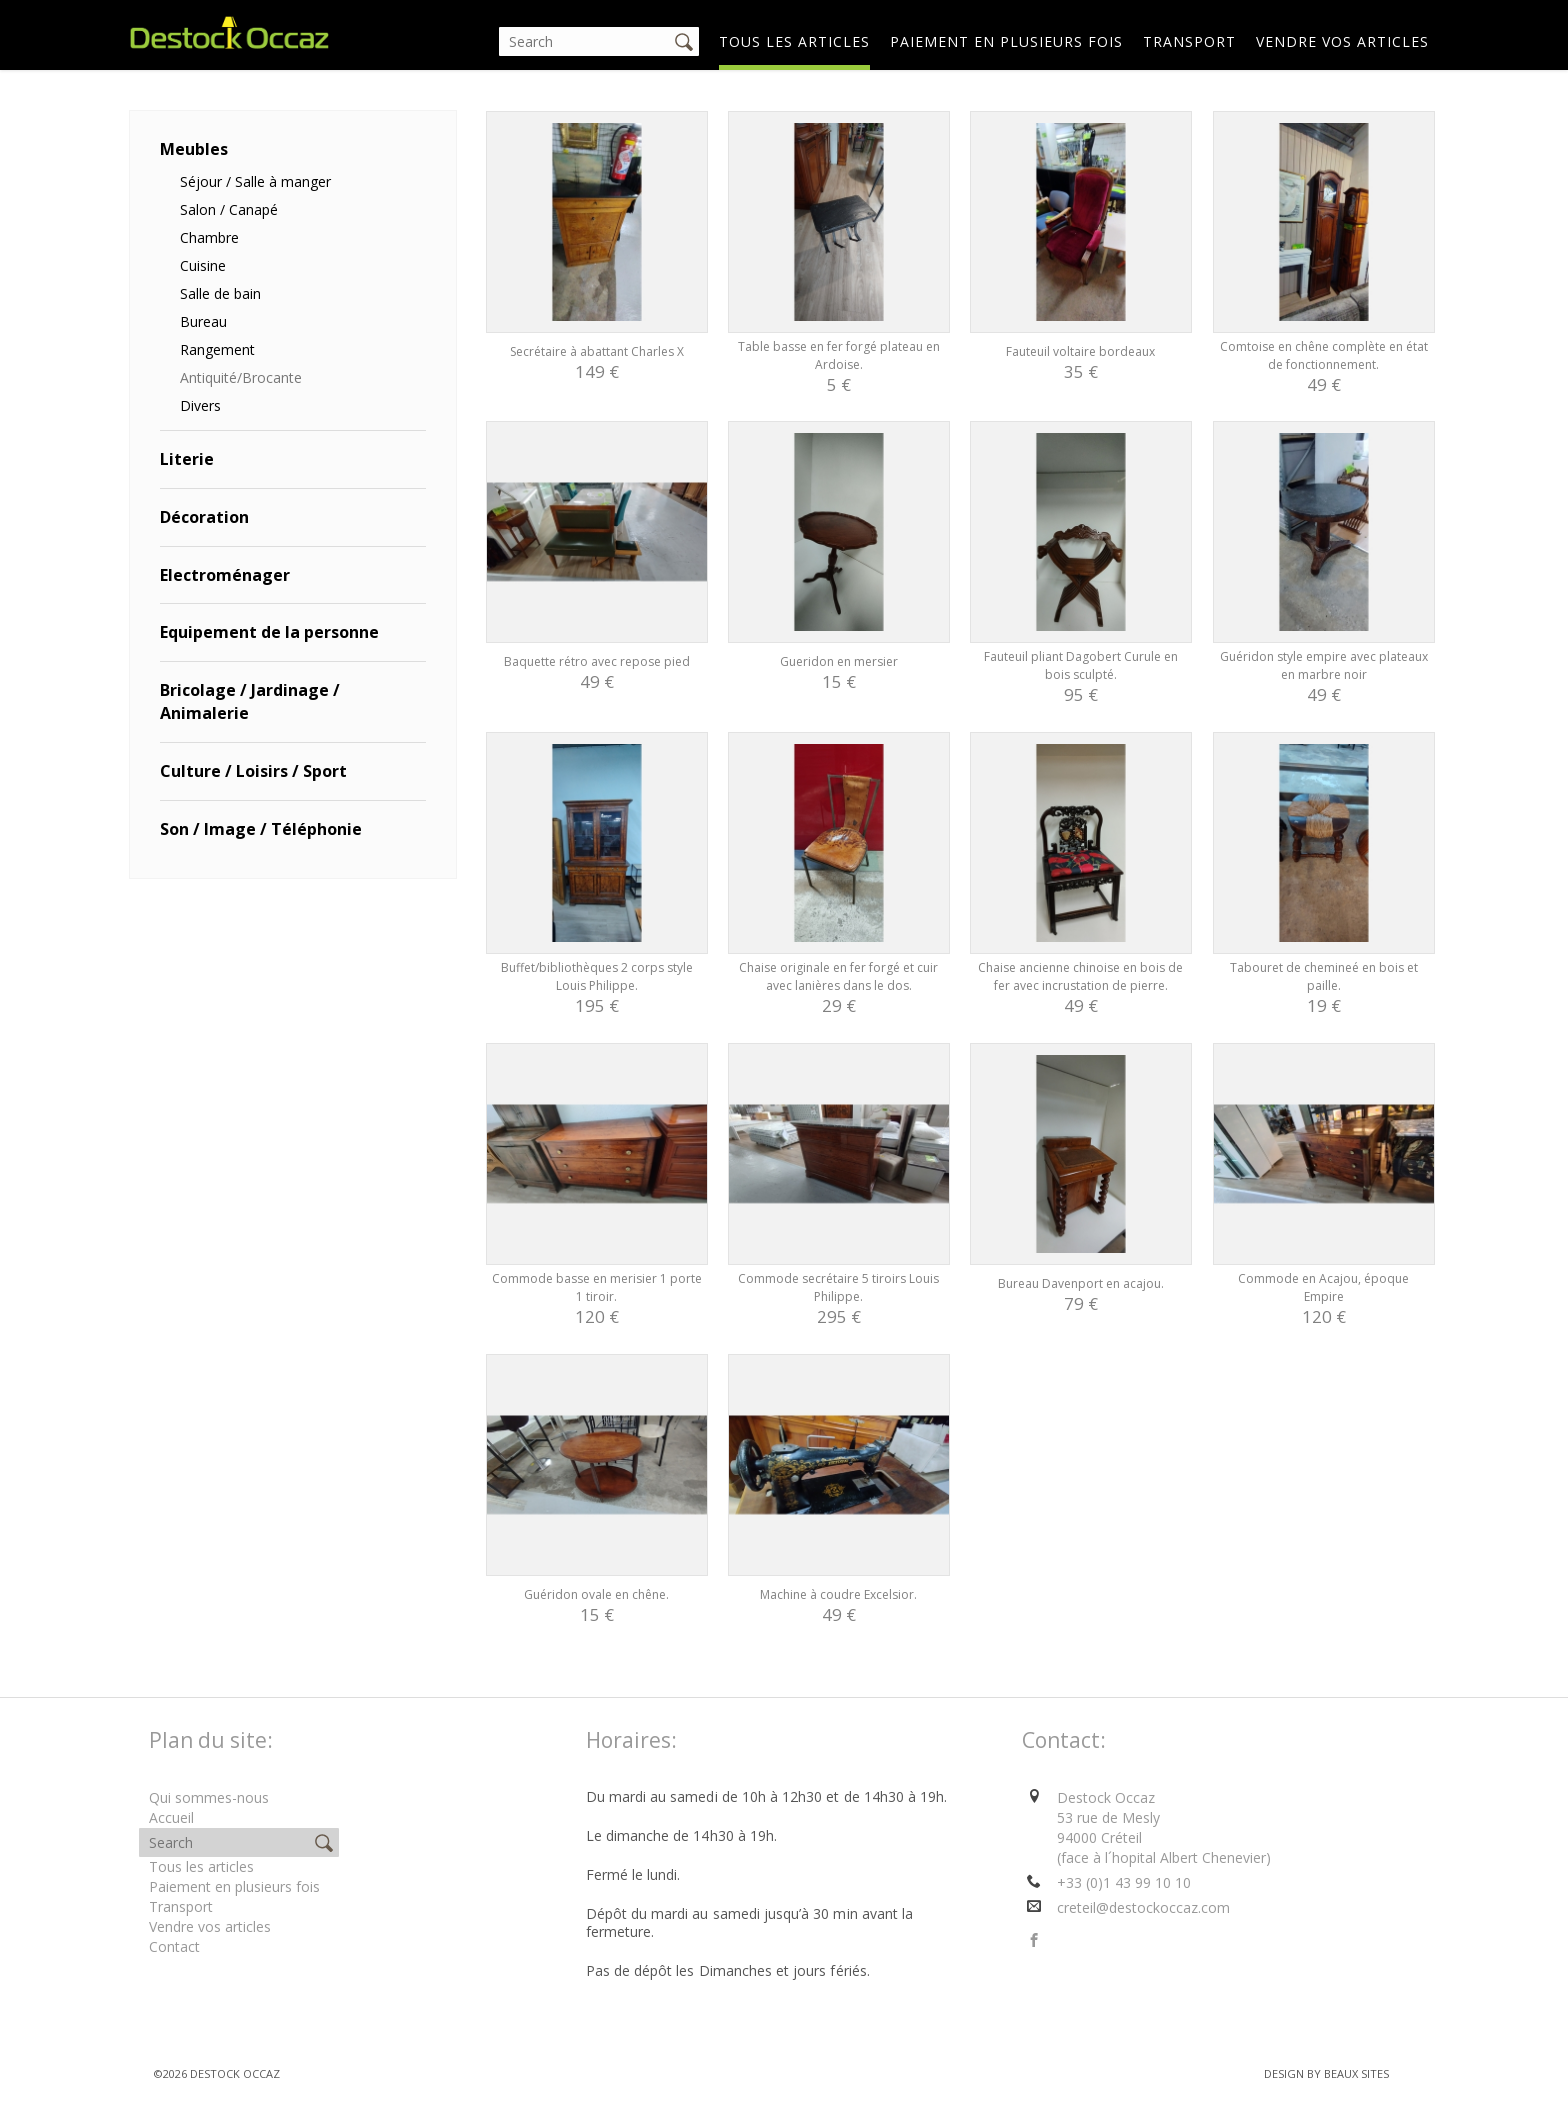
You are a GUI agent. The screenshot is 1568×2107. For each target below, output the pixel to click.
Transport (1189, 41)
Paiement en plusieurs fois (1006, 41)
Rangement (217, 349)
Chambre (209, 237)
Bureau (203, 321)
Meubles (194, 149)
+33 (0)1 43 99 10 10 (1124, 1882)
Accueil (171, 1817)
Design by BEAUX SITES (1326, 2073)
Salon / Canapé (229, 209)
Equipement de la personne (269, 632)
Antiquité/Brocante (241, 377)
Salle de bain (220, 293)
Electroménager (225, 575)
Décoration (204, 517)
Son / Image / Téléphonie (261, 829)
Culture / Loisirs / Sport (253, 771)
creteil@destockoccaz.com (1143, 1907)
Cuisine (203, 265)
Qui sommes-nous (209, 1797)
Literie (187, 459)
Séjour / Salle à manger (255, 181)
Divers (200, 405)
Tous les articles (794, 41)
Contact (174, 1946)
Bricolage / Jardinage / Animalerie (250, 701)
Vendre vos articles (1342, 41)
